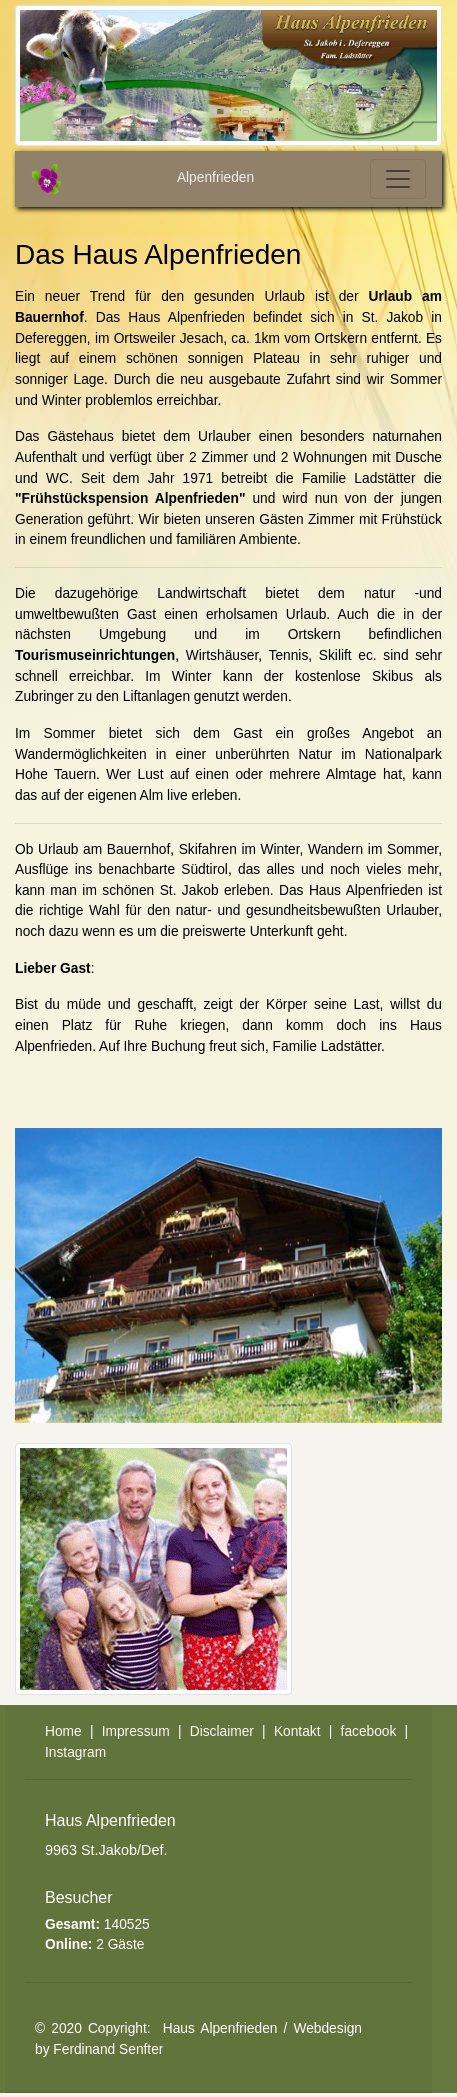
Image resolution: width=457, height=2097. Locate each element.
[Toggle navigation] (398, 179)
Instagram (75, 1752)
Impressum (136, 1731)
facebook (369, 1731)
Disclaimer (222, 1731)
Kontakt (297, 1731)
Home (63, 1731)
